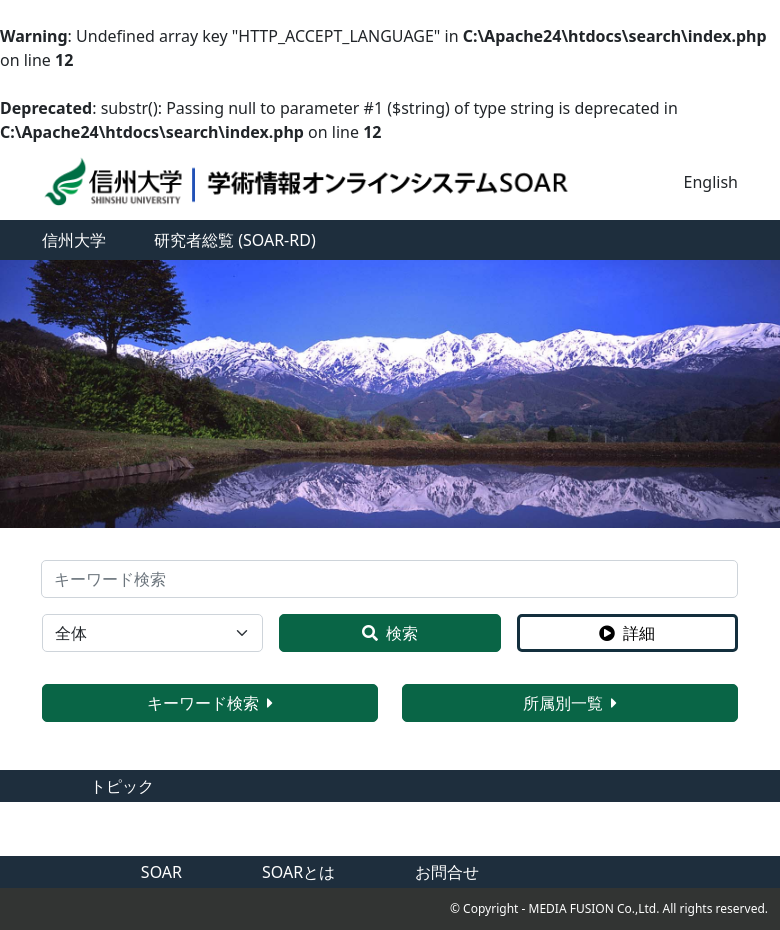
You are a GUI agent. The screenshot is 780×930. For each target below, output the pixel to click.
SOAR (161, 872)
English (711, 182)
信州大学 (74, 240)
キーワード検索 (210, 703)
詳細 (627, 633)
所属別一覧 (570, 703)
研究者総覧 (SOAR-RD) (235, 240)
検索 (390, 633)
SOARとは (298, 872)
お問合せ (447, 872)
